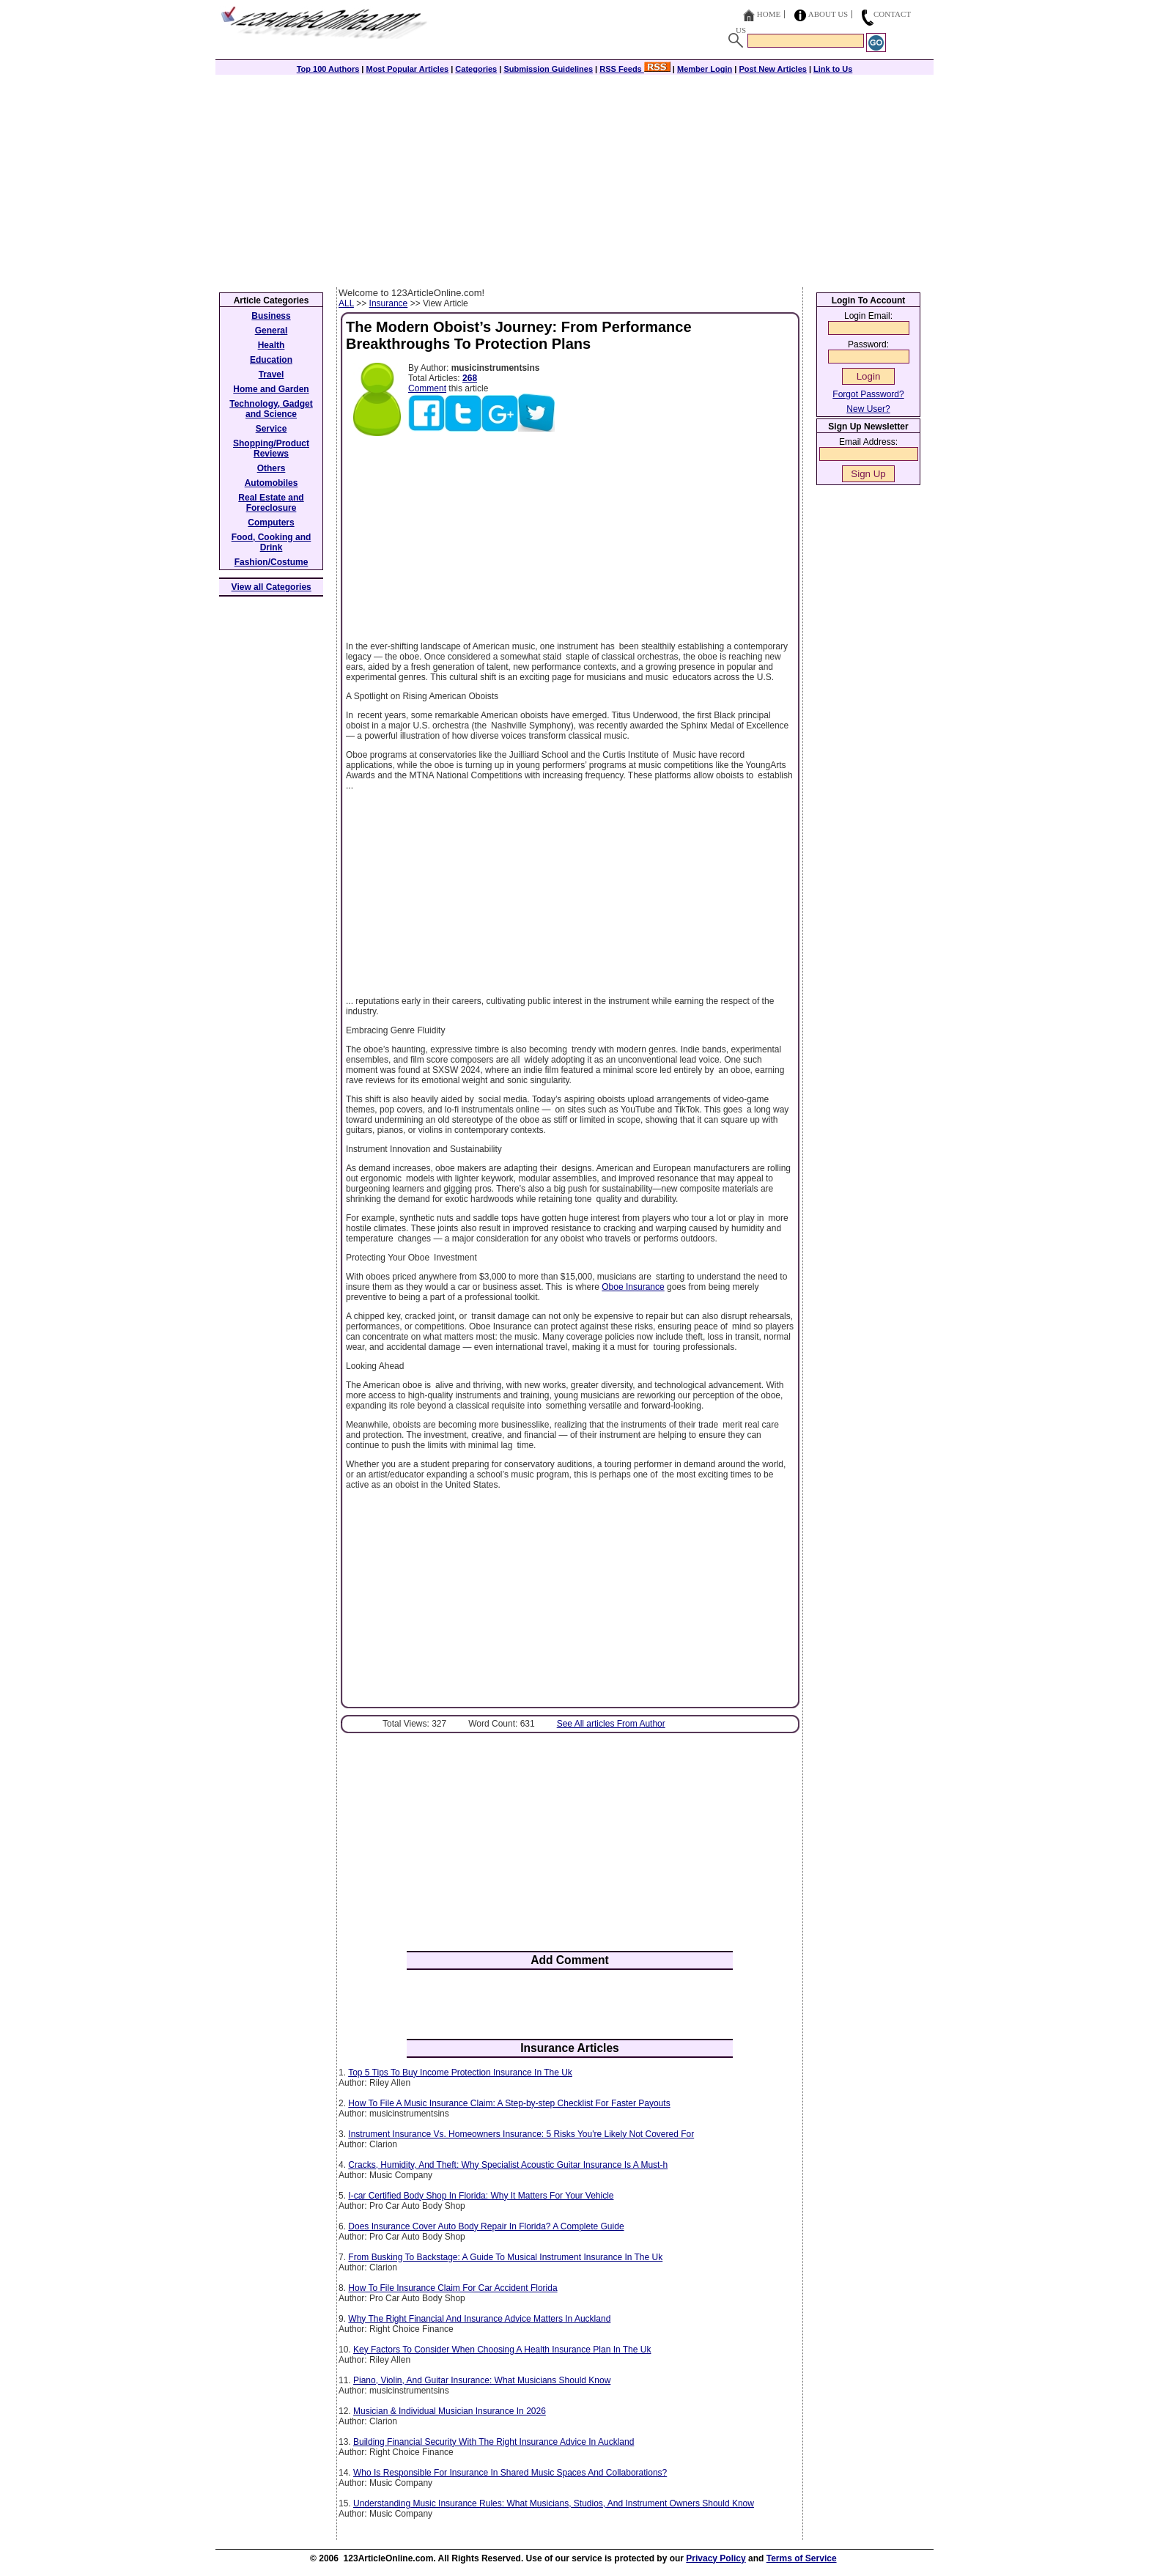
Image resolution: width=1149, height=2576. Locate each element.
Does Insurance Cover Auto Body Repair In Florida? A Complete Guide (486, 2226)
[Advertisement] (574, 177)
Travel (271, 374)
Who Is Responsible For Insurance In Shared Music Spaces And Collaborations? (510, 2473)
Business (270, 316)
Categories (476, 68)
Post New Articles (773, 68)
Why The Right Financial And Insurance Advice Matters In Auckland (479, 2319)
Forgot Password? (868, 394)
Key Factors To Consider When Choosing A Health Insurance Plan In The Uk (502, 2349)
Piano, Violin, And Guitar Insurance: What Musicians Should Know (481, 2380)
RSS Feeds (634, 68)
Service (271, 429)
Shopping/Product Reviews (271, 448)
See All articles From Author (611, 1724)
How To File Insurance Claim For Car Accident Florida (452, 2288)
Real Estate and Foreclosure (270, 502)
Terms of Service (801, 2558)
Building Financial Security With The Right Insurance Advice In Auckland (493, 2442)
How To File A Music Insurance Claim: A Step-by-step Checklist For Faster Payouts (509, 2103)
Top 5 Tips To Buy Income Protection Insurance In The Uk (460, 2072)
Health (271, 345)
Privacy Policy (715, 2558)
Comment (427, 388)
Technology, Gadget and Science (271, 409)
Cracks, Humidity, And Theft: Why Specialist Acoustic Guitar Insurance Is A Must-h (508, 2165)
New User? (868, 409)
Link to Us (832, 68)
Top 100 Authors (328, 68)
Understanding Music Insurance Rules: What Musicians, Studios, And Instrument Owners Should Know (553, 2503)
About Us (828, 14)
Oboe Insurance (633, 1287)
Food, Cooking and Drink (271, 542)
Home (768, 14)
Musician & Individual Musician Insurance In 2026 (449, 2411)
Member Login (704, 68)
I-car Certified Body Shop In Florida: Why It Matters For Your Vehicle (480, 2196)
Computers (271, 522)
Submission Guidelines (548, 68)
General (271, 330)
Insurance (388, 303)
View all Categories (271, 587)
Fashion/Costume (271, 562)
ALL (346, 303)
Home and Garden (271, 389)
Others (271, 468)
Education (271, 360)
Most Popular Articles (407, 68)
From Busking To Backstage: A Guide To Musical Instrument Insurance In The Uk (505, 2257)
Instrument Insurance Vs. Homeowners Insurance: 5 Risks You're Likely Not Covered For (521, 2134)
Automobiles (271, 483)
